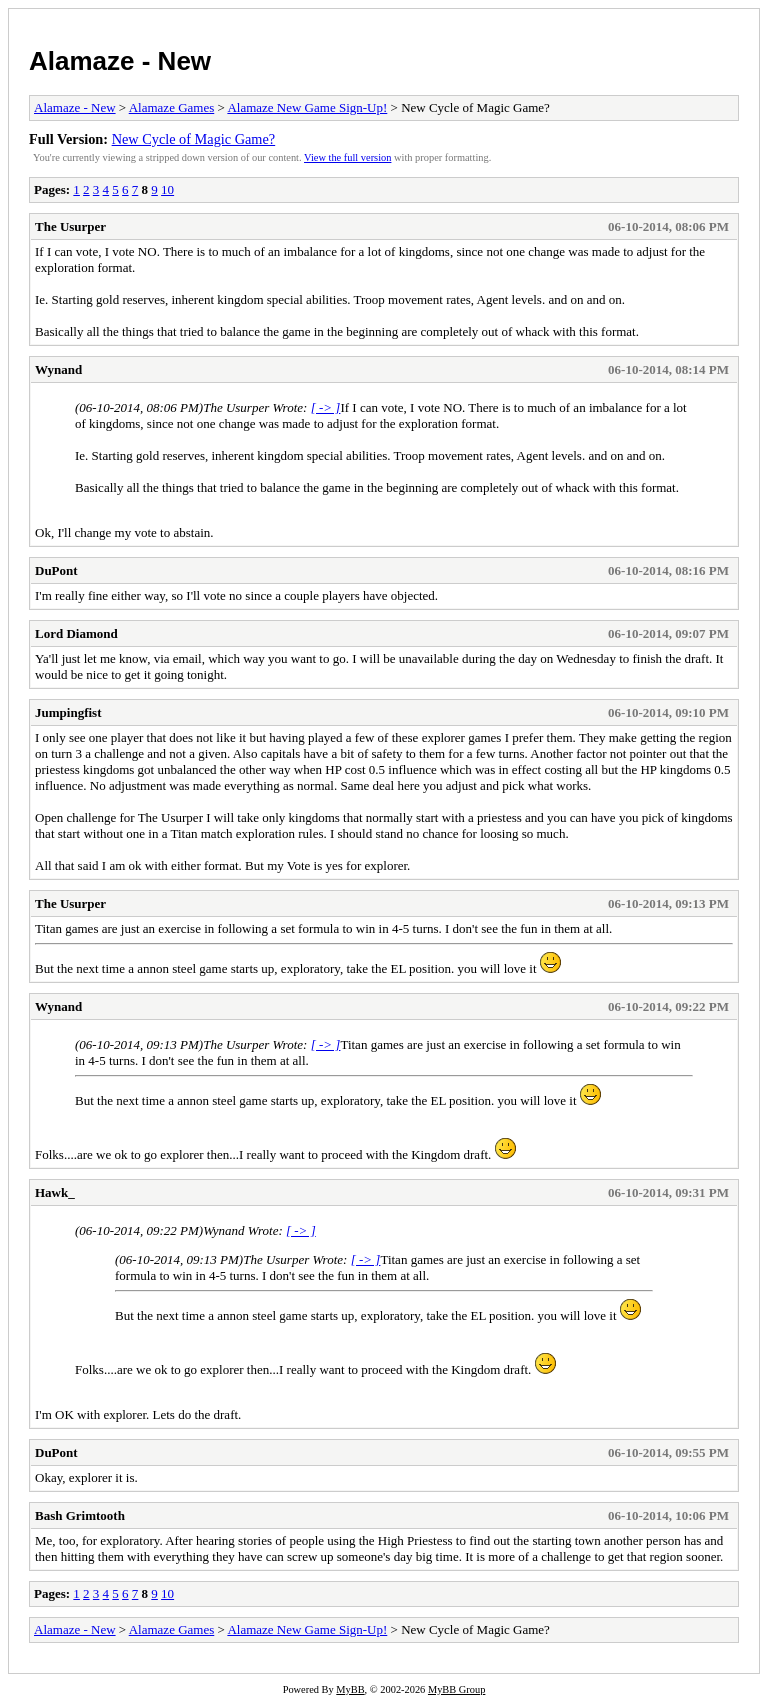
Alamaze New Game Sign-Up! (307, 107)
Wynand (58, 369)
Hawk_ (55, 1192)
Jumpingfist (68, 712)
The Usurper (70, 226)
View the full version (347, 157)
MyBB (350, 1689)
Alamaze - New (120, 61)
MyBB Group (456, 1689)
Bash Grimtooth (80, 1515)
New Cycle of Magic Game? (194, 139)
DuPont (56, 570)
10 (167, 189)
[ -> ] (326, 407)
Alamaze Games (172, 107)
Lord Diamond (76, 633)
